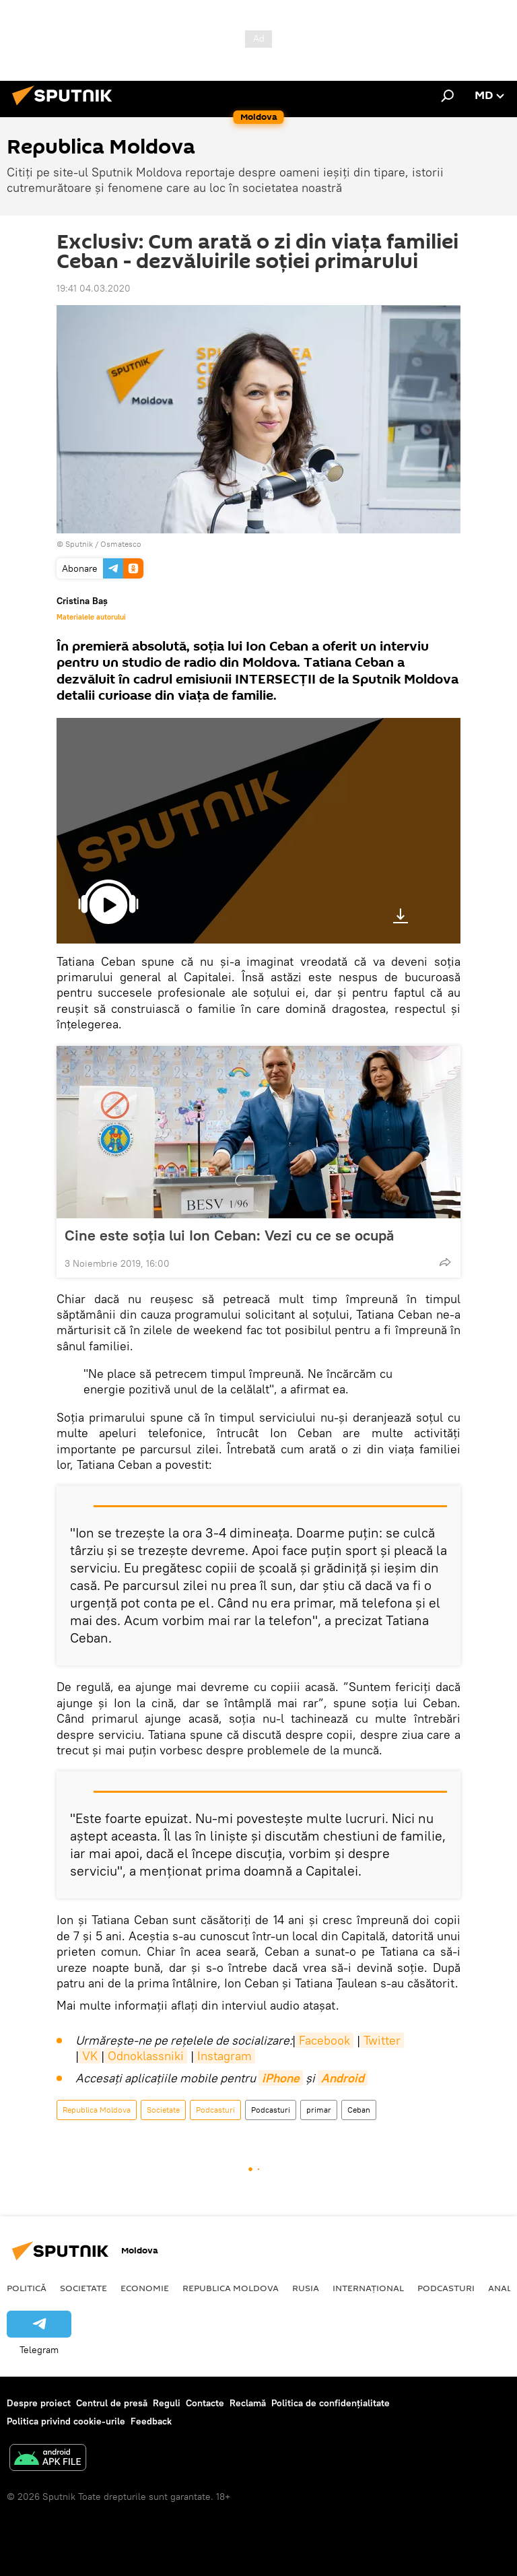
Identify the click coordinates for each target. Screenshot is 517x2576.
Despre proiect (39, 2403)
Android (342, 2078)
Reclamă (248, 2403)
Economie (144, 2288)
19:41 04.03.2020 (94, 288)
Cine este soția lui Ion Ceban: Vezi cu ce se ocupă (229, 1235)
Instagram (224, 2055)
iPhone (281, 2078)
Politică (26, 2288)
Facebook (324, 2040)
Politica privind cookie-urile (66, 2421)
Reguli (166, 2403)
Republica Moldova (97, 2110)
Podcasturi (215, 2110)
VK (90, 2055)
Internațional (368, 2288)
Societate (163, 2110)
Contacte (205, 2403)
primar (318, 2110)
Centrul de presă (111, 2403)
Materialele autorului (91, 617)
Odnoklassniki (146, 2055)
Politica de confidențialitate (330, 2403)
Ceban (358, 2110)
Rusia (305, 2288)
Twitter (382, 2040)
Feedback (151, 2421)
